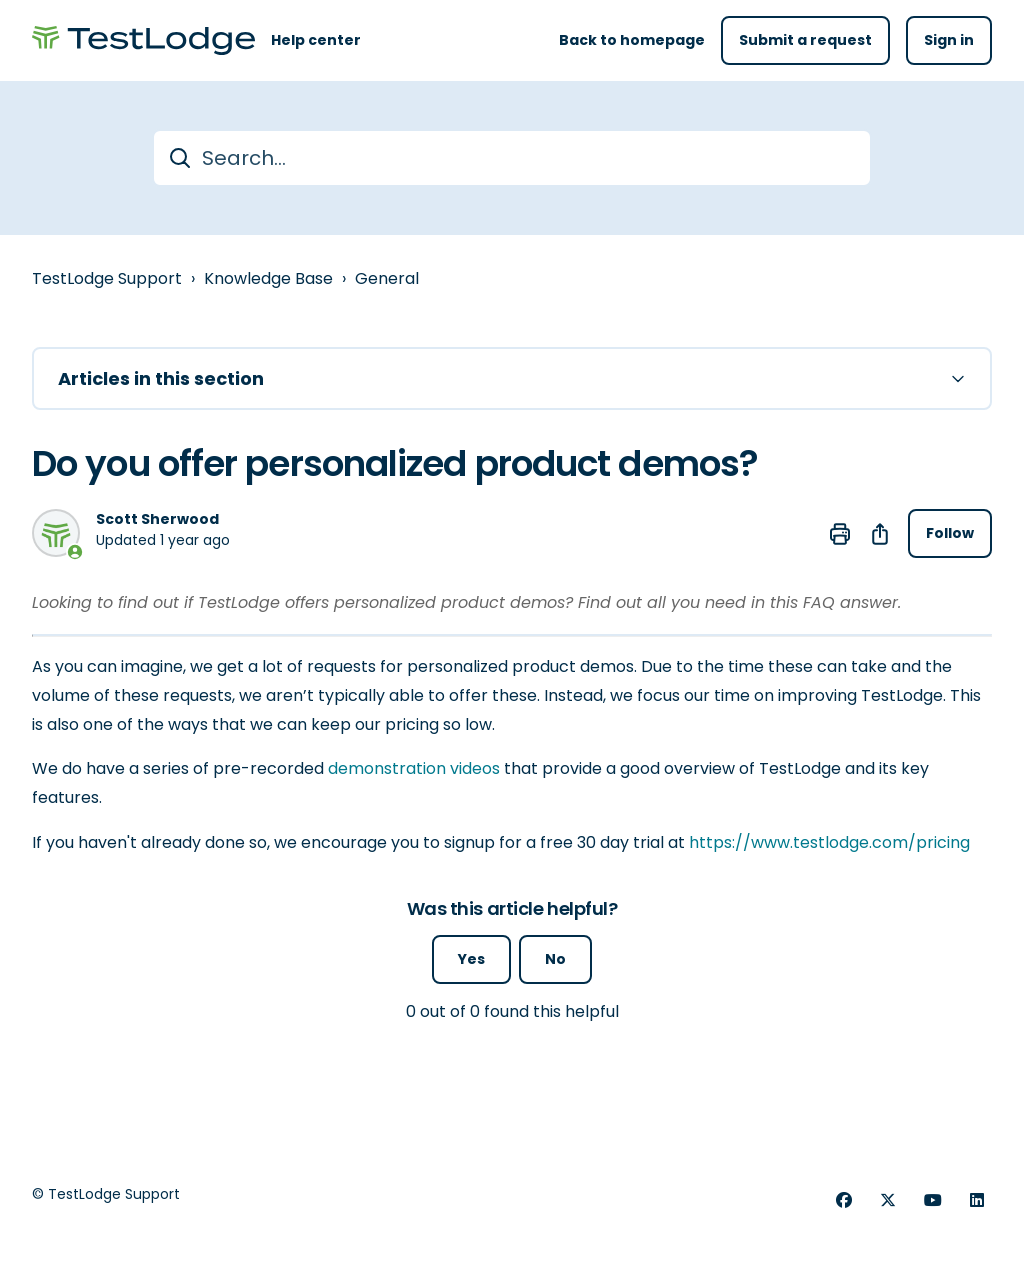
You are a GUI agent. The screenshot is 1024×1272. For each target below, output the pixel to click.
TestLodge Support (107, 278)
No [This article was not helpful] (555, 959)
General (387, 278)
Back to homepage (632, 40)
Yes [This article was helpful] (471, 959)
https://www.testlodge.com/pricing (829, 842)
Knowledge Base (268, 278)
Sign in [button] (949, 40)
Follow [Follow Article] (950, 533)
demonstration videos (414, 768)
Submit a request (805, 40)
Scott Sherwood (157, 519)
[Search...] (512, 158)
